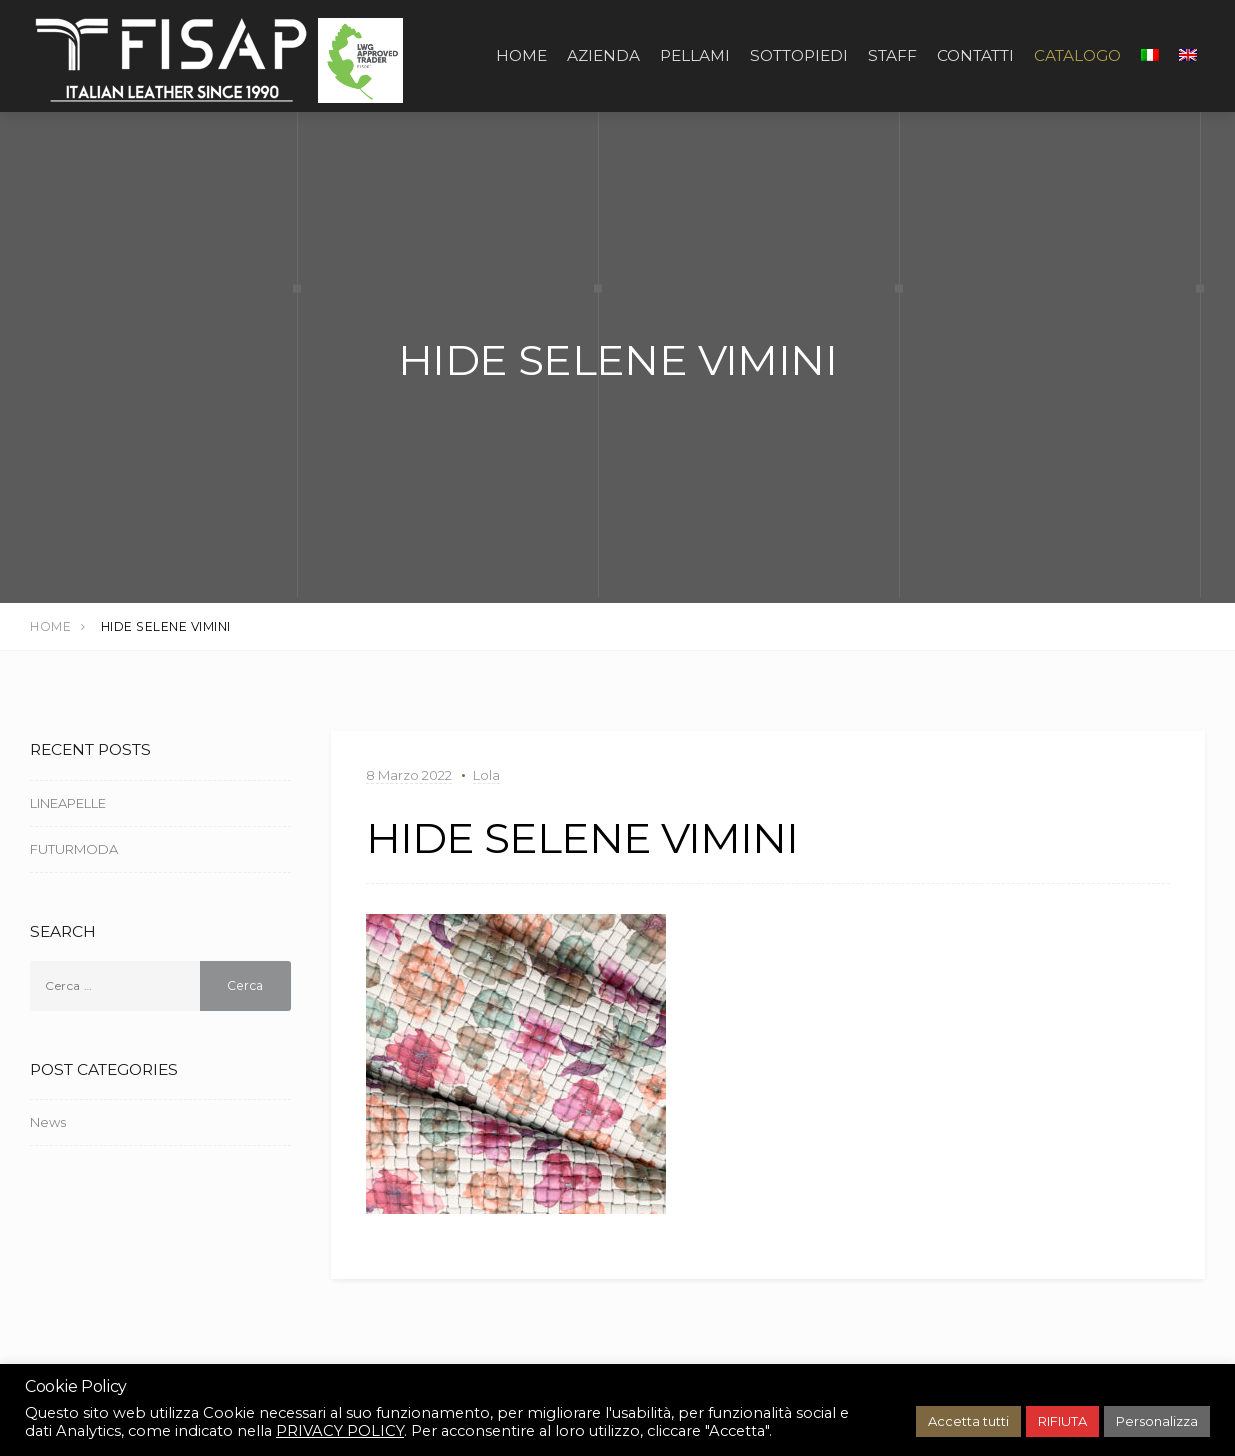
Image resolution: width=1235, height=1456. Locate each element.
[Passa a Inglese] (1188, 56)
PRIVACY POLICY (340, 1431)
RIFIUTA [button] (1062, 1421)
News (48, 1122)
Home (521, 55)
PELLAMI (695, 55)
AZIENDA (603, 55)
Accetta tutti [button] (968, 1421)
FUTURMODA (74, 849)
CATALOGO (1077, 55)
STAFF (892, 55)
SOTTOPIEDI (799, 55)
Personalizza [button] (1157, 1421)
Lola (486, 775)
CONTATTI (975, 55)
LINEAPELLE (68, 803)
